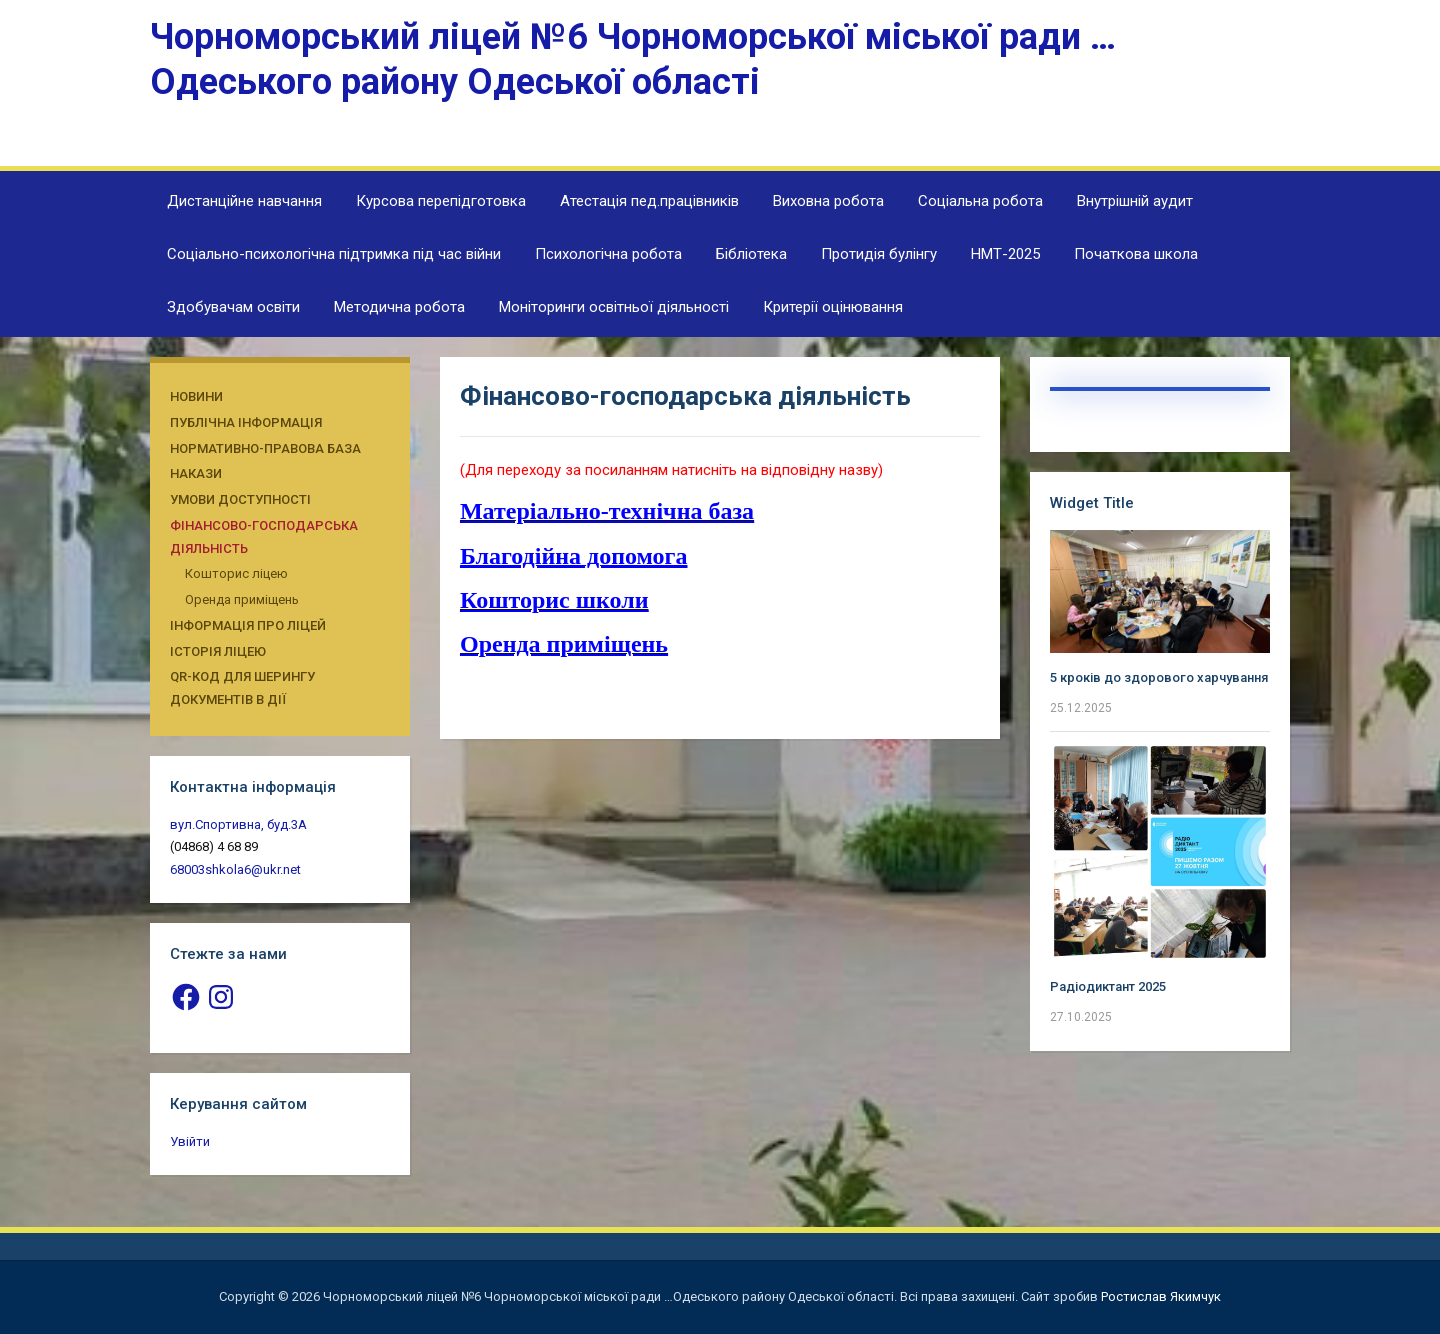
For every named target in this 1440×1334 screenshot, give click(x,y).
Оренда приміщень (242, 599)
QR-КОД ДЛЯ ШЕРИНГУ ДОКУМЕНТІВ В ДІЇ (242, 688)
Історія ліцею (218, 651)
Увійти (190, 1141)
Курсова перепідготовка (441, 201)
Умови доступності (240, 499)
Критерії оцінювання (833, 307)
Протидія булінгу (879, 254)
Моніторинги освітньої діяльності (614, 307)
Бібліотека (751, 254)
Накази (196, 473)
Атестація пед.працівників (649, 201)
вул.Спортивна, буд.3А (238, 824)
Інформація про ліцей (248, 625)
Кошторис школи (554, 600)
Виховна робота (828, 201)
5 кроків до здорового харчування (1159, 677)
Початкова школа (1136, 254)
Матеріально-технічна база (607, 511)
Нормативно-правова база (265, 448)
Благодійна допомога (574, 556)
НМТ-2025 (1005, 254)
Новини (196, 396)
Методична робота (399, 307)
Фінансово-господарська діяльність (264, 537)
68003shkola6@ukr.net (235, 869)
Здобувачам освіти (233, 307)
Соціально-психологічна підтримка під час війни (334, 254)
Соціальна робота (980, 201)
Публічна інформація (246, 422)
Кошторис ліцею (236, 573)
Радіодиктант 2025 (1108, 986)
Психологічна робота (608, 254)
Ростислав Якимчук (1161, 1296)
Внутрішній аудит (1135, 201)
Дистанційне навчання (244, 201)
